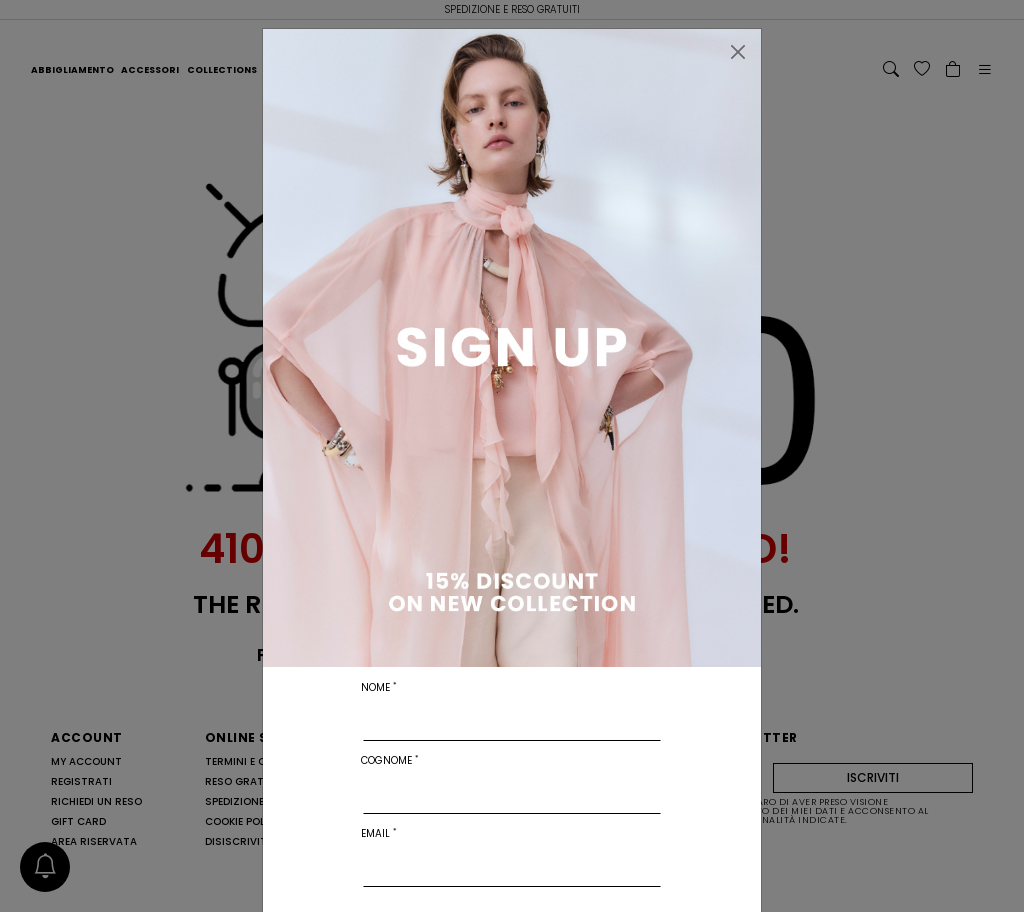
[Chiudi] (738, 52)
